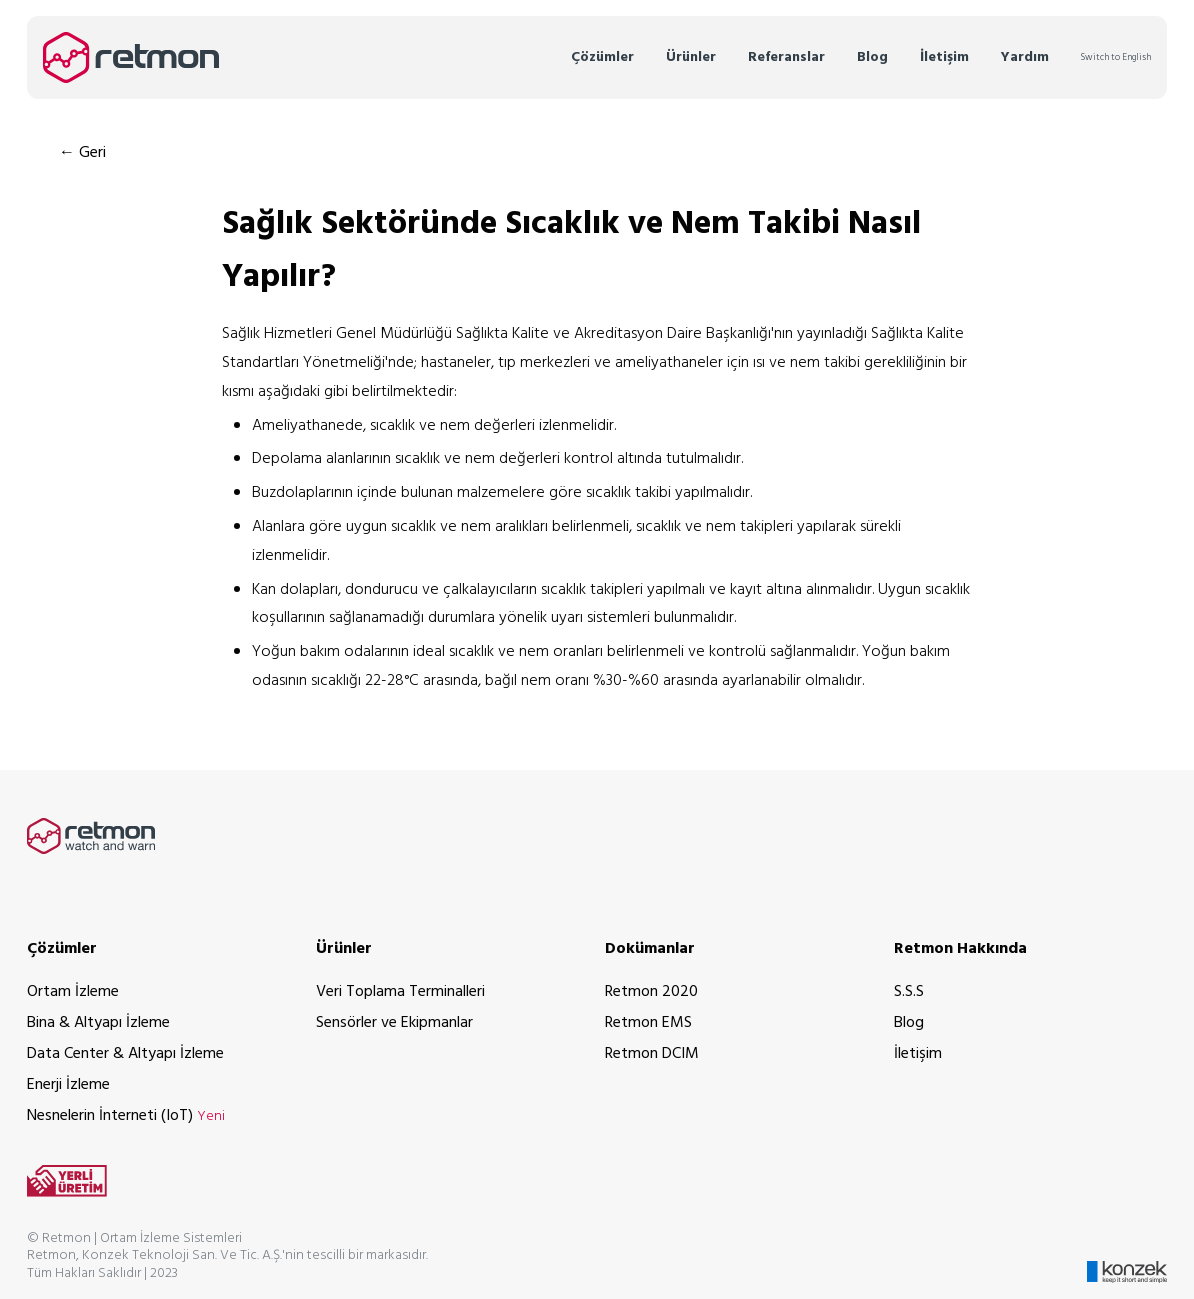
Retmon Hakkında (960, 949)
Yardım (1025, 57)
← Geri (82, 153)
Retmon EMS (648, 1023)
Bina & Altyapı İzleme (98, 1023)
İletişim (944, 57)
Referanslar (786, 57)
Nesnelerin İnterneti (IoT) (126, 1116)
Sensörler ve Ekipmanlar (394, 1023)
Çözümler (602, 57)
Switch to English (1116, 57)
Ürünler (691, 57)
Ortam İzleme (73, 992)
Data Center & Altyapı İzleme (125, 1054)
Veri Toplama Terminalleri (400, 992)
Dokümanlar (650, 949)
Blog (872, 57)
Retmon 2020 (651, 992)
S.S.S (909, 992)
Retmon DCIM (652, 1054)
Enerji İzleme (68, 1085)
